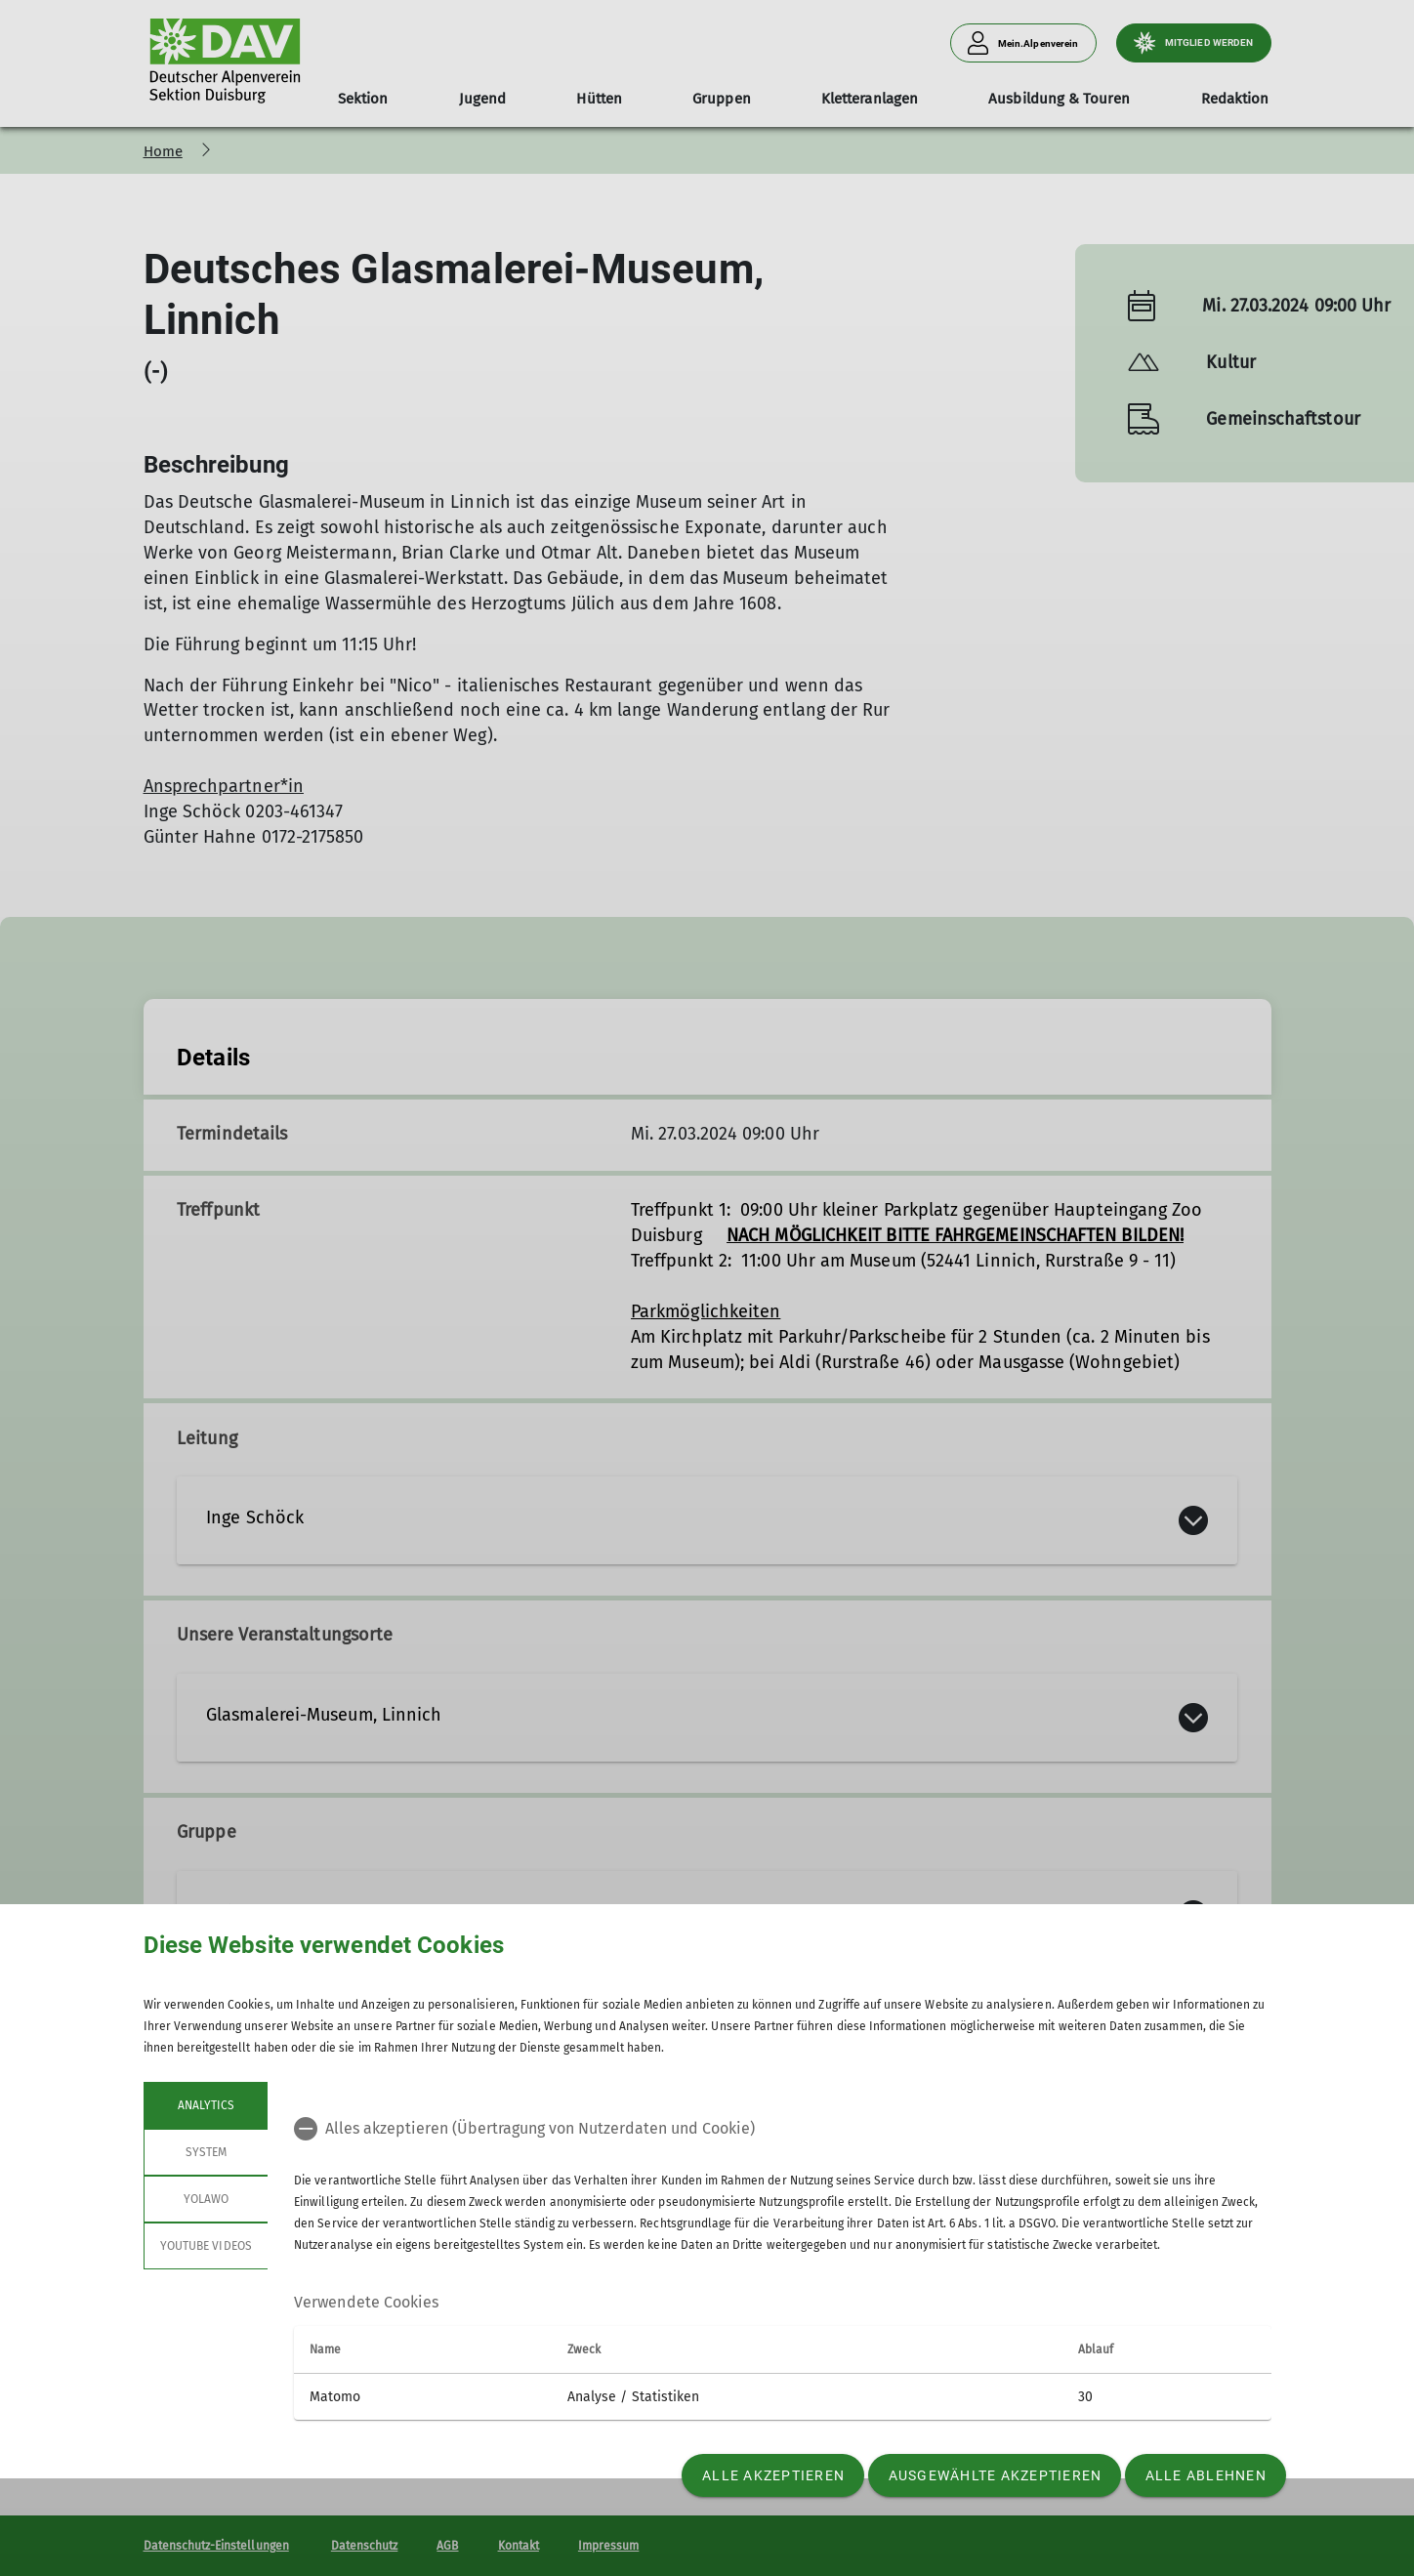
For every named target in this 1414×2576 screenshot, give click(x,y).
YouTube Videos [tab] (206, 2246)
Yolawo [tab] (205, 2199)
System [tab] (205, 2152)
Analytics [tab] (205, 2105)
